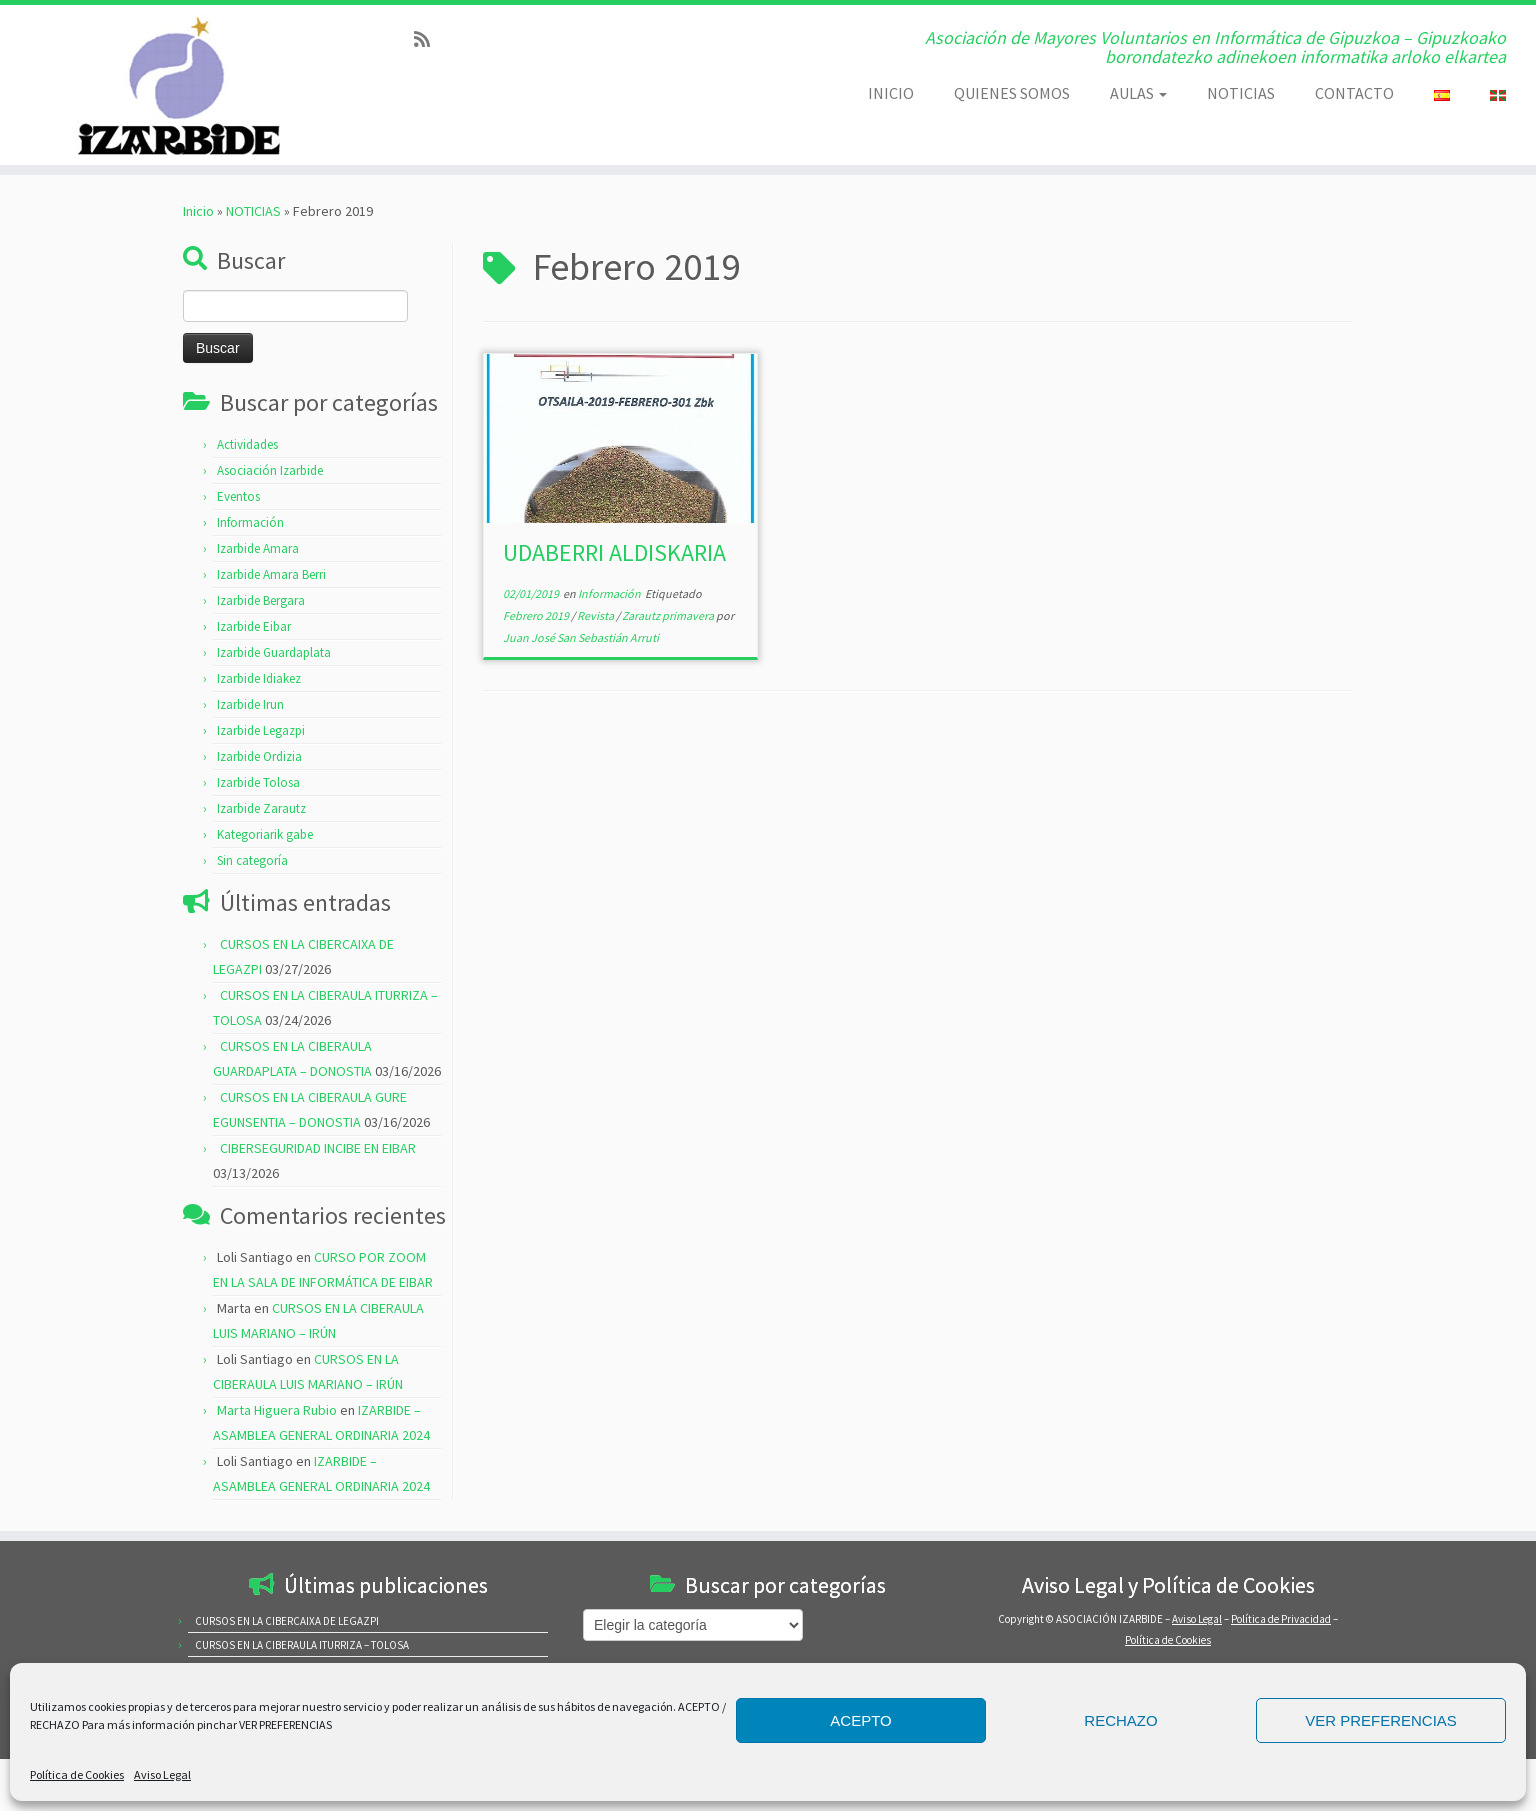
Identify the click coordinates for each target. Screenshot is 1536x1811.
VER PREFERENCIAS (1381, 1720)
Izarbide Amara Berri (271, 574)
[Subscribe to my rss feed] (428, 39)
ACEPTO (860, 1720)
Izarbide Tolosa (258, 782)
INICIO (891, 93)
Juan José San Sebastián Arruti (581, 637)
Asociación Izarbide (270, 470)
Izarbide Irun (250, 704)
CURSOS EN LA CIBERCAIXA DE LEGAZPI (287, 1621)
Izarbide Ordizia (259, 756)
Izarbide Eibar (254, 626)
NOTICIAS (1241, 93)
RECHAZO (1120, 1720)
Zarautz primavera (669, 615)
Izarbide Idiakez (259, 678)
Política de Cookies (77, 1774)
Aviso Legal (162, 1774)
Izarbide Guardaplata (274, 652)
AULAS (1138, 93)
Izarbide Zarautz (261, 808)
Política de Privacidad (1281, 1619)
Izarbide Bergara (261, 600)
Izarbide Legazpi (261, 730)
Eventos (238, 496)
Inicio (198, 211)
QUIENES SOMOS (1012, 93)
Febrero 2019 (537, 615)
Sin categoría (252, 860)
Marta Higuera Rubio (277, 1410)
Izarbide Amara (258, 548)
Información (250, 522)
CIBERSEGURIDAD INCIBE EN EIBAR (318, 1148)
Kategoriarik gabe (265, 834)
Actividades (247, 444)
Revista (596, 615)
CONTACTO (1354, 93)
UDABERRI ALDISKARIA (614, 552)
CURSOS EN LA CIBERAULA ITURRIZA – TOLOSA (302, 1645)
